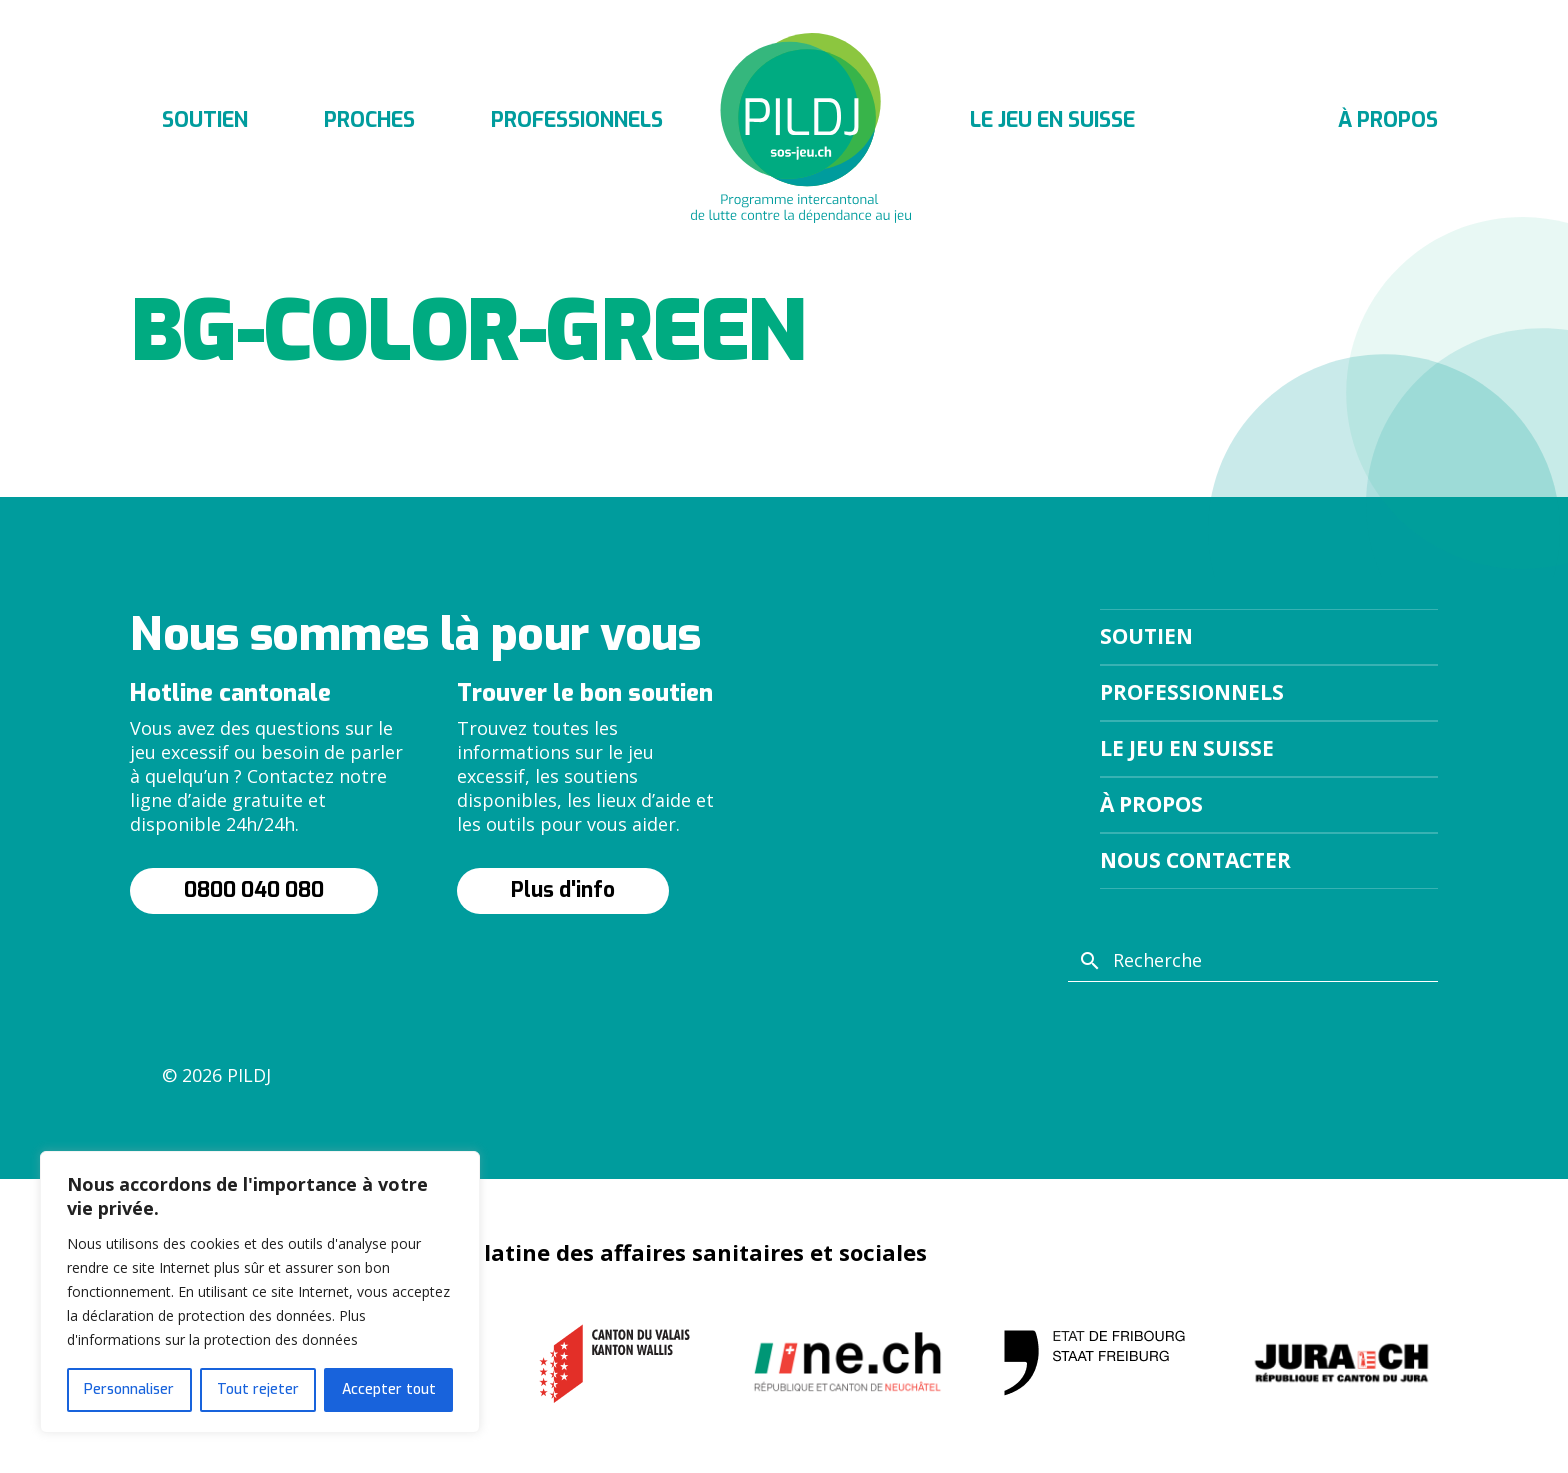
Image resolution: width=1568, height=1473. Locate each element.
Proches (369, 120)
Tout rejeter (258, 1389)
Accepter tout (389, 1389)
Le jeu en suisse (1052, 120)
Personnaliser (129, 1389)
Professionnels (577, 120)
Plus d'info (563, 890)
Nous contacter (1195, 860)
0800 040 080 (254, 890)
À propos (1388, 120)
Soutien (205, 120)
